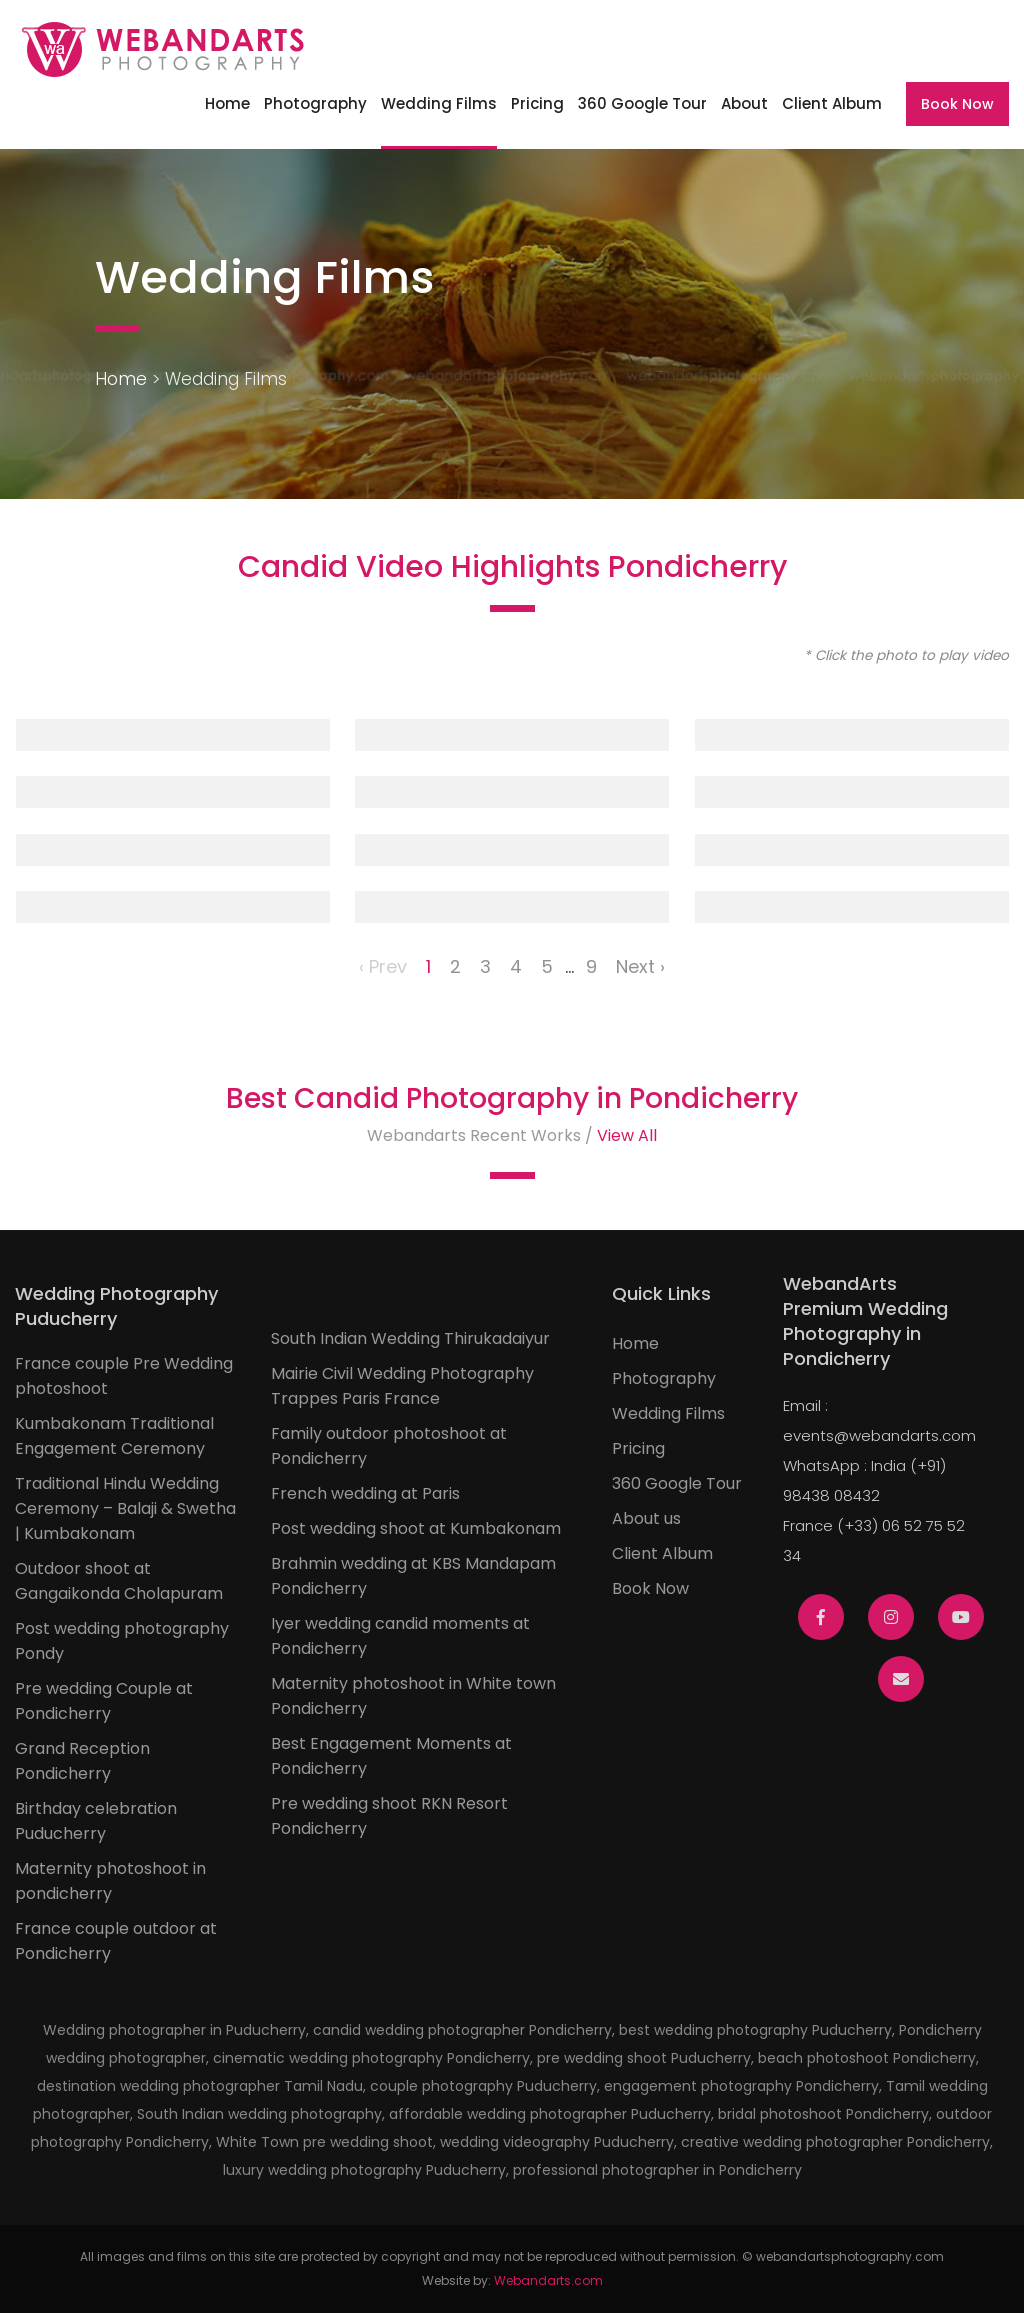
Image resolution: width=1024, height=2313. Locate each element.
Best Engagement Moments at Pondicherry (391, 1756)
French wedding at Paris (365, 1493)
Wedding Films (439, 103)
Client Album (832, 103)
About (744, 103)
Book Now (957, 104)
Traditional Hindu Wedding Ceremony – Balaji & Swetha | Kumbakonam (125, 1508)
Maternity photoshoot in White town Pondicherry (413, 1696)
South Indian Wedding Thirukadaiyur (410, 1338)
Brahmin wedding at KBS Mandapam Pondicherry (413, 1576)
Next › (640, 966)
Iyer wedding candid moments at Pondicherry (400, 1636)
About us (646, 1518)
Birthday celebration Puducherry (96, 1821)
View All (627, 1135)
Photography (315, 103)
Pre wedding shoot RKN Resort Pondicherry (389, 1816)
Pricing (537, 103)
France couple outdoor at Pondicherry (116, 1941)
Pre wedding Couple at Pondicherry (104, 1701)
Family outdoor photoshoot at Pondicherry (389, 1446)
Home (227, 103)
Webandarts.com (548, 2280)
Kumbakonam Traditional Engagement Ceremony (114, 1436)
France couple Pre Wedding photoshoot (124, 1376)
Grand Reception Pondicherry (82, 1761)
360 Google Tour (642, 103)
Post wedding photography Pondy (122, 1641)
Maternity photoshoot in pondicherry (110, 1881)
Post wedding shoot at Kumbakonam (416, 1528)
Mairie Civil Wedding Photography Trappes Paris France (402, 1386)
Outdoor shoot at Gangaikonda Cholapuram (119, 1581)
